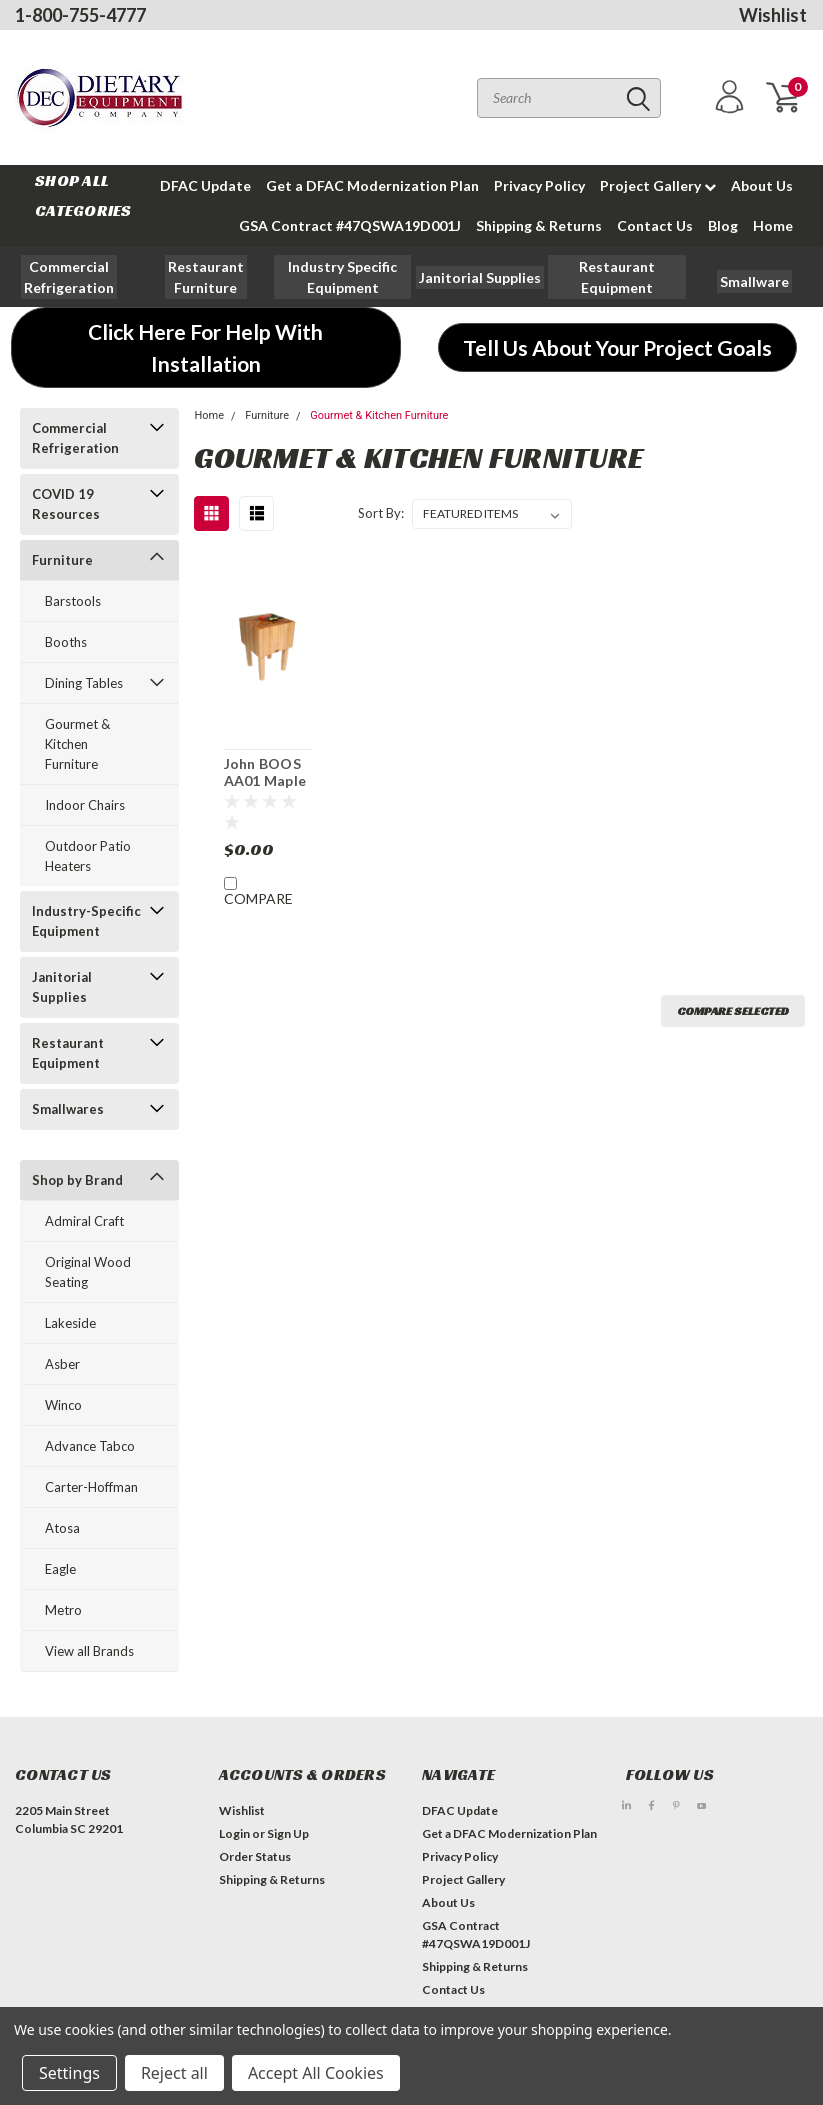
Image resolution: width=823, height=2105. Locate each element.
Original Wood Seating (88, 1272)
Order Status (255, 1856)
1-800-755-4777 (80, 15)
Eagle (60, 1569)
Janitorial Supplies (62, 987)
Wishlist (773, 15)
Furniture (62, 560)
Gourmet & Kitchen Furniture (77, 744)
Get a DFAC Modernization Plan (372, 185)
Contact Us (655, 225)
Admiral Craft (84, 1221)
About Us (762, 185)
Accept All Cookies (316, 2073)
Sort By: (381, 513)
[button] (206, 277)
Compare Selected (733, 1010)
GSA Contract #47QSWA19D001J (350, 225)
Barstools (73, 601)
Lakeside (70, 1323)
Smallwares (68, 1109)
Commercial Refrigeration (75, 438)
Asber (62, 1364)
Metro (63, 1610)
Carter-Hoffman (91, 1487)
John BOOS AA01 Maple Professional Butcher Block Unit (267, 773)
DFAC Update (205, 185)
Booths (66, 642)
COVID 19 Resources (66, 504)
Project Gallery (658, 185)
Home (773, 225)
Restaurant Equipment (68, 1053)
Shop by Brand (77, 1180)
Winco (63, 1405)
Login (234, 1833)
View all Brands (89, 1651)
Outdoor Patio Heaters (88, 856)
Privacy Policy (539, 185)
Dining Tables (84, 683)
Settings (69, 2073)
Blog (723, 225)
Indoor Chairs (85, 805)
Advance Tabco (90, 1446)
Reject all (174, 2073)
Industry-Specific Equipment (86, 921)
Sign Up (288, 1833)
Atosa (62, 1528)
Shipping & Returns (539, 225)
